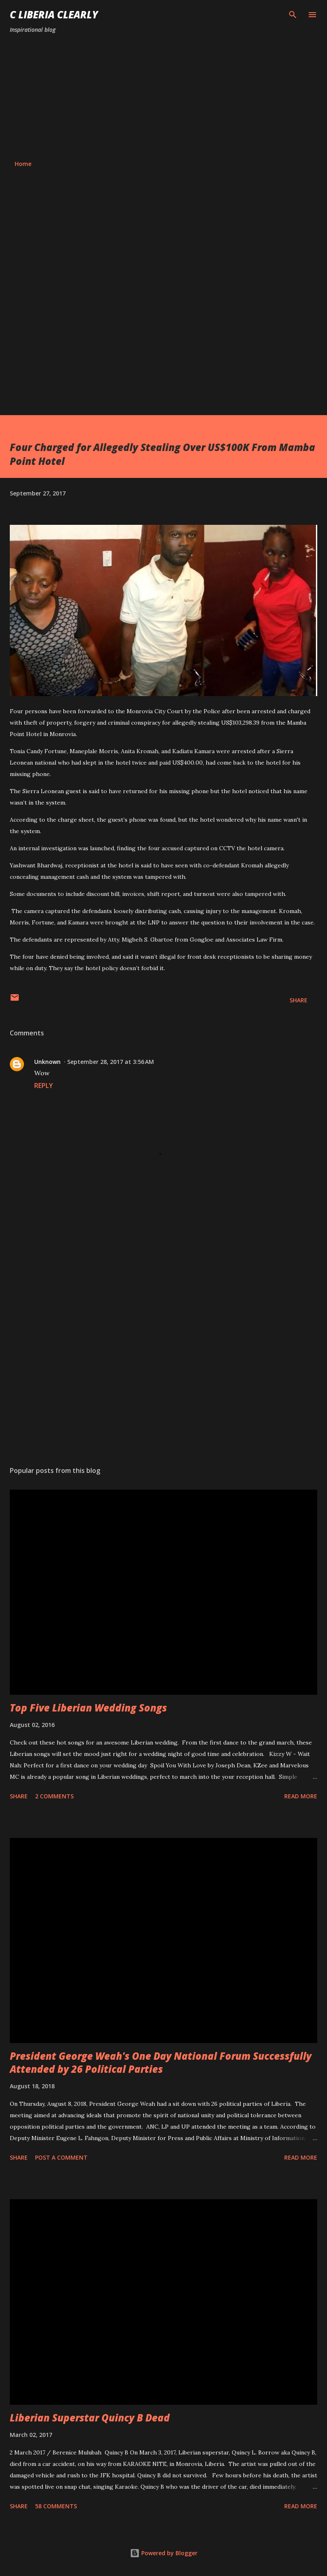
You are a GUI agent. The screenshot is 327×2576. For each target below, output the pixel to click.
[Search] (293, 15)
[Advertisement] (163, 97)
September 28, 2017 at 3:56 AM (110, 1062)
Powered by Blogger (164, 2553)
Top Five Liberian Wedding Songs (88, 1707)
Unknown (47, 1062)
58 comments (56, 2506)
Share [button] (298, 1000)
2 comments (54, 1796)
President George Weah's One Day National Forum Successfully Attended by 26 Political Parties (161, 2062)
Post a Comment (61, 2157)
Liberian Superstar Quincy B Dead (90, 2417)
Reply (43, 1085)
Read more (300, 1796)
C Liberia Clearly (54, 14)
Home (23, 164)
